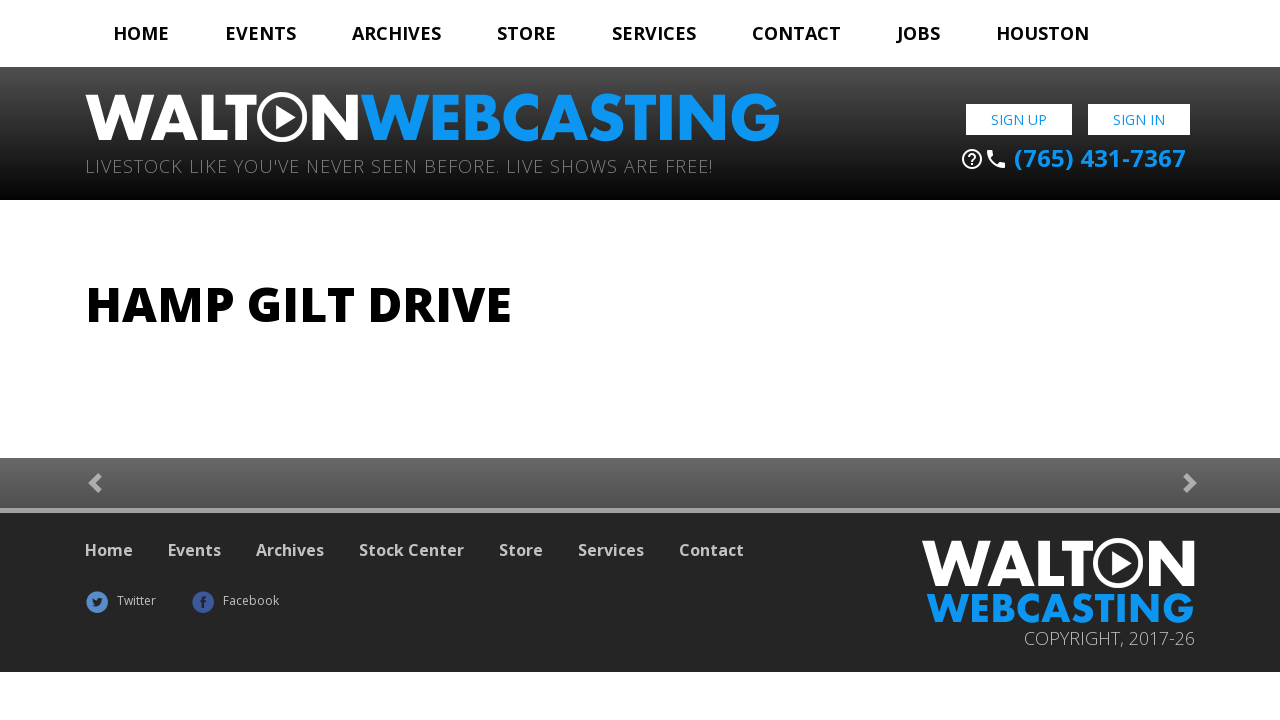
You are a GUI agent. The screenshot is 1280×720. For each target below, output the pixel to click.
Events (260, 33)
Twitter (120, 600)
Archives (396, 33)
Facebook (235, 600)
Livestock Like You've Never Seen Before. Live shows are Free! (399, 164)
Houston (1042, 33)
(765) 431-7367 (1073, 158)
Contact (796, 33)
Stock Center (411, 550)
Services (654, 33)
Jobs (918, 33)
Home (141, 33)
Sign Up (1019, 119)
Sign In (1139, 119)
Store (526, 33)
